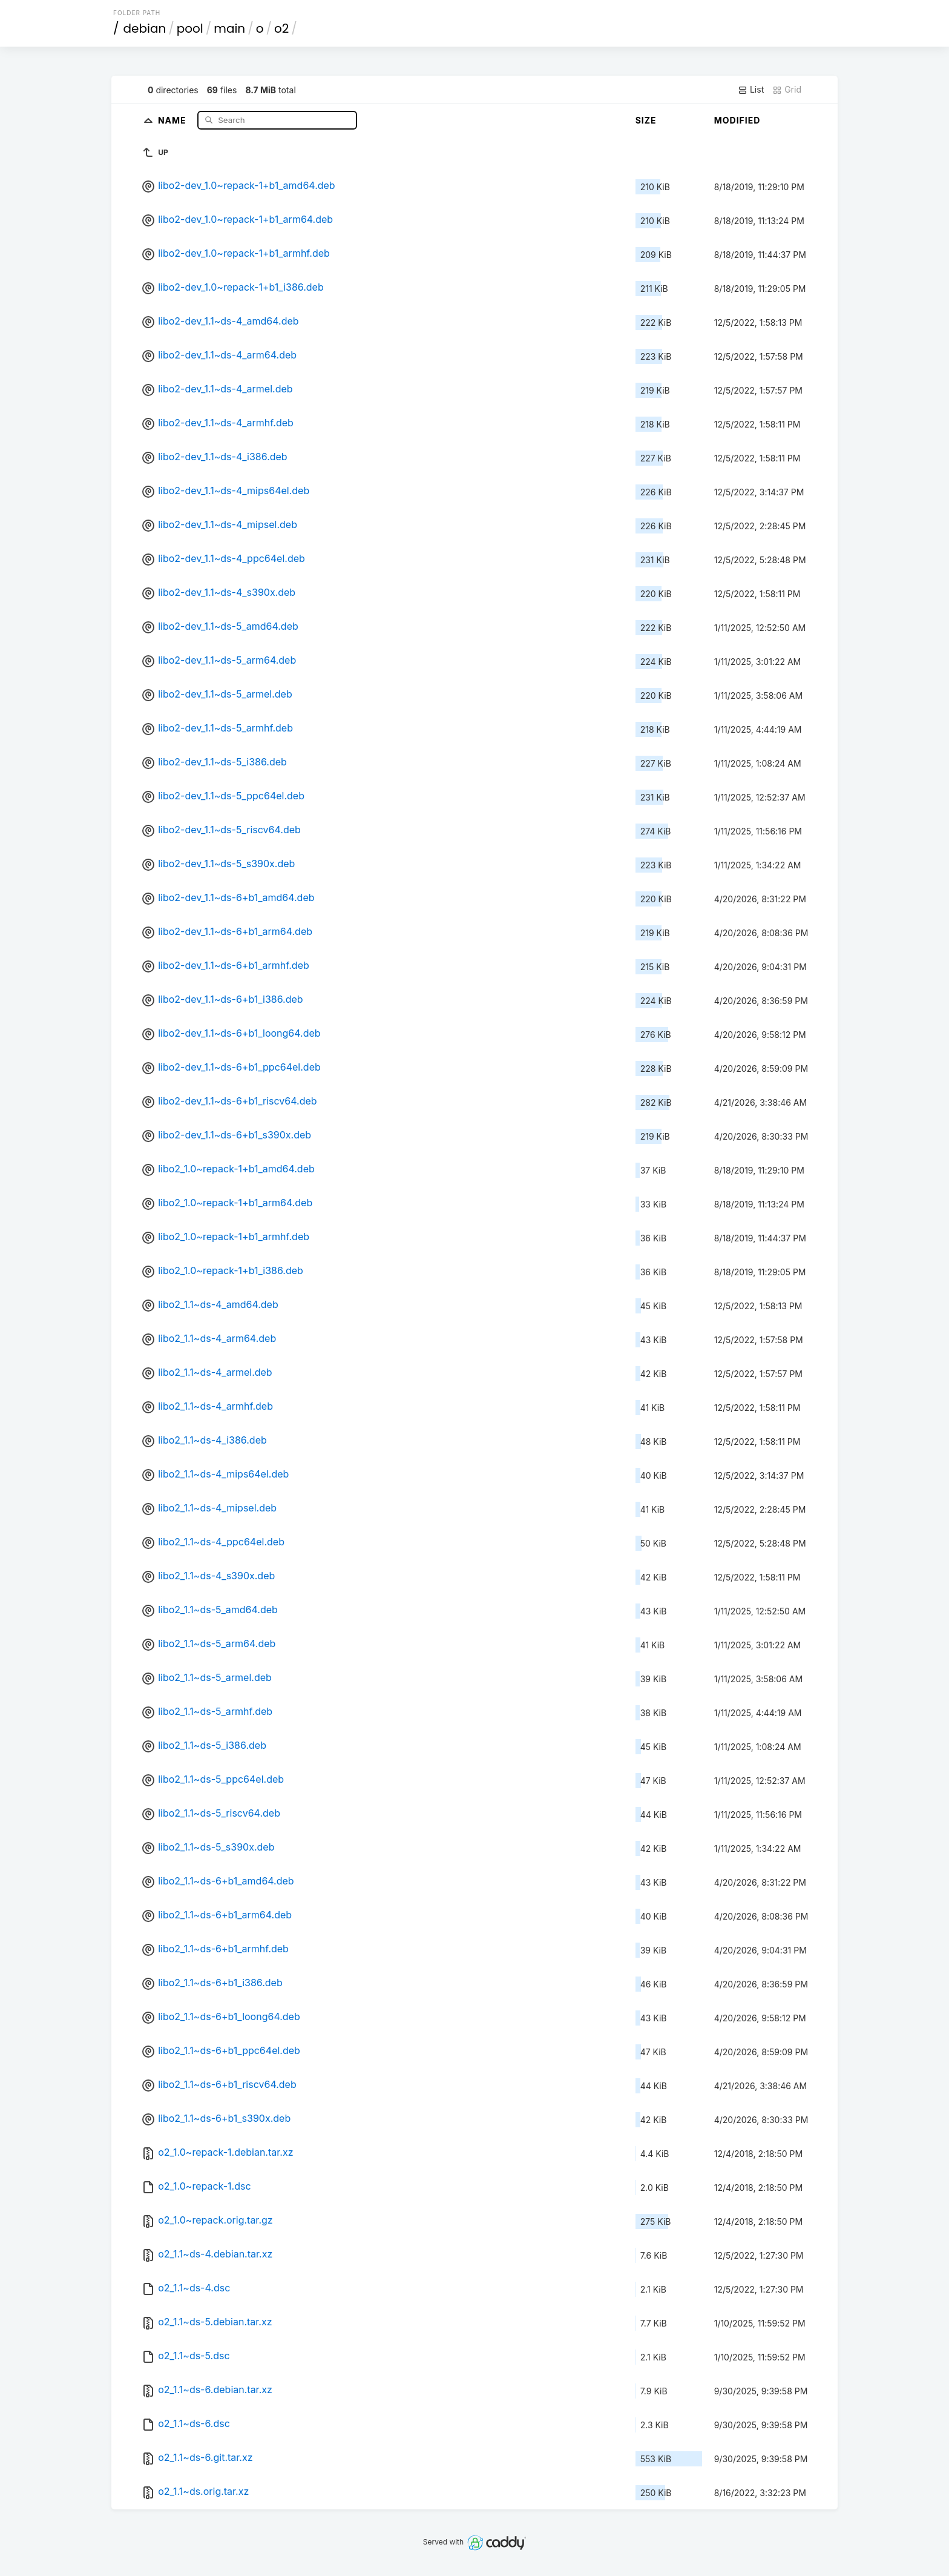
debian (144, 28)
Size (646, 120)
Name (173, 119)
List (751, 89)
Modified (737, 120)
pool (190, 28)
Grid (786, 89)
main (229, 28)
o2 (281, 28)
